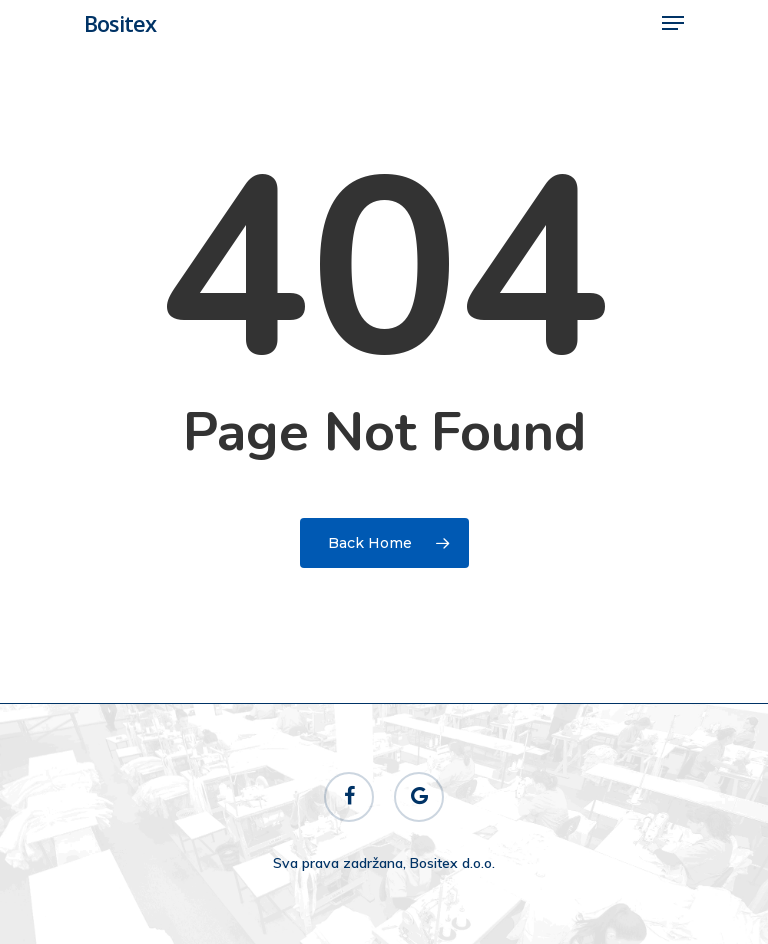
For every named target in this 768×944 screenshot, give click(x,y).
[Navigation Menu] (673, 23)
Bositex (120, 23)
